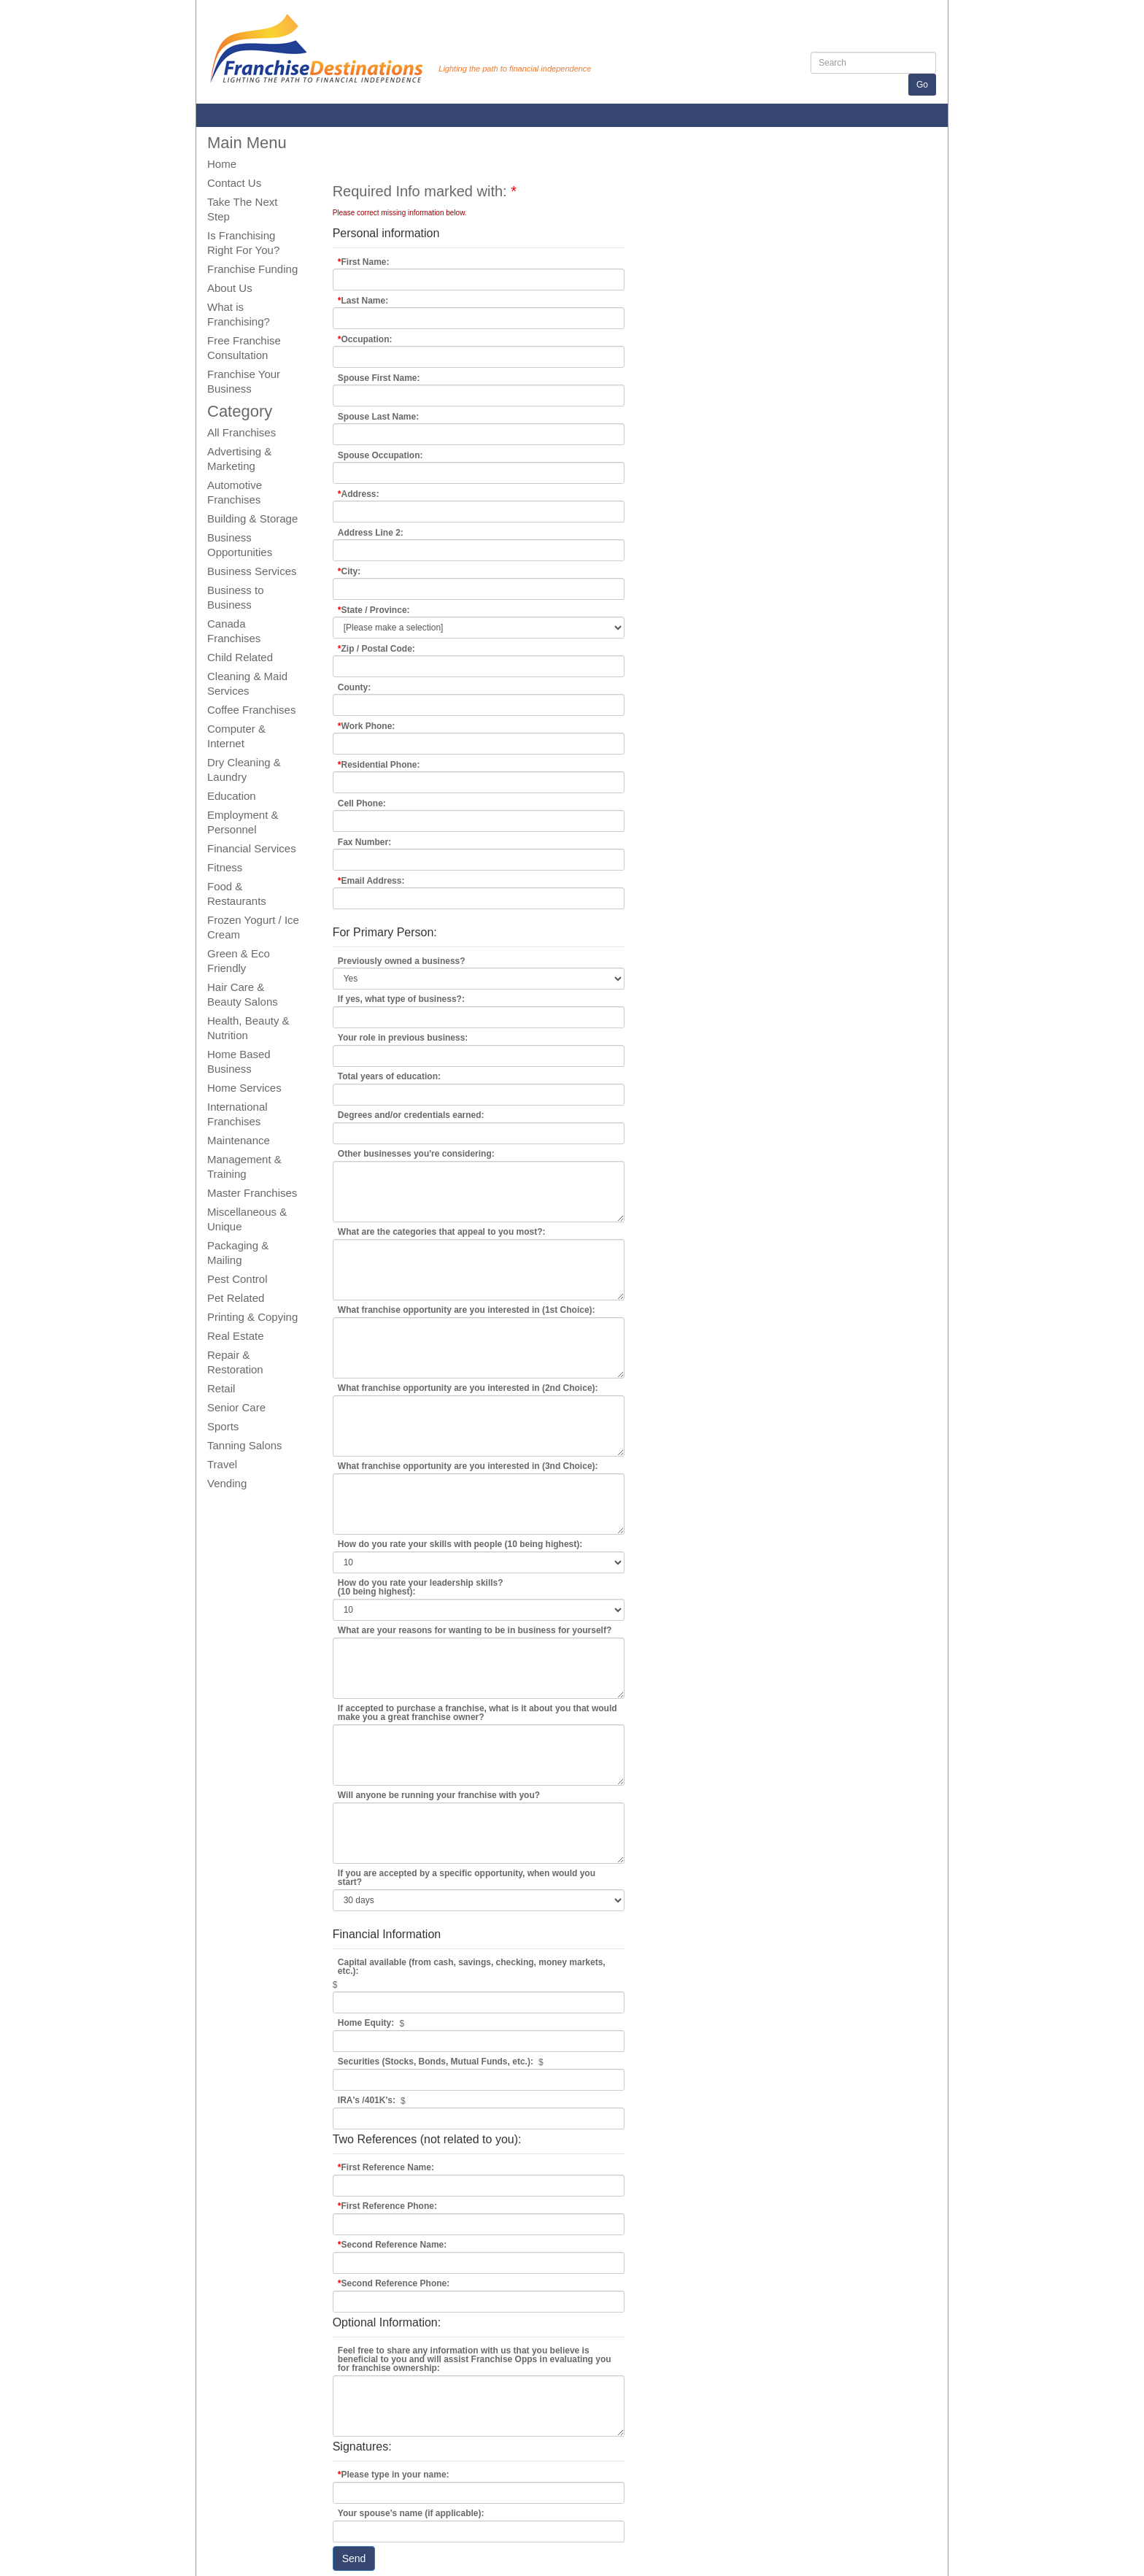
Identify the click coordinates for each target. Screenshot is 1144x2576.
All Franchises (241, 432)
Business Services (252, 571)
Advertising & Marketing (239, 458)
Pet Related (235, 1298)
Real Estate (235, 1336)
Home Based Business (239, 1061)
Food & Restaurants (236, 893)
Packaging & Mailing (237, 1252)
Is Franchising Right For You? (243, 242)
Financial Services (251, 848)
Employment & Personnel (243, 822)
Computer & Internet (236, 735)
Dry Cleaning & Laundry (244, 769)
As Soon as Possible (479, 1880)
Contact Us (234, 183)
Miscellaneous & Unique (247, 1219)
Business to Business (235, 597)
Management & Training (244, 1166)
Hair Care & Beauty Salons (242, 994)
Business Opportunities (239, 544)
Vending (227, 1483)
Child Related (240, 657)
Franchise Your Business (243, 381)
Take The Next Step (242, 209)
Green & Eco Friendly (238, 960)
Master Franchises (252, 1193)
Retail (221, 1388)
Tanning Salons (244, 1445)
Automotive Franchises (234, 492)
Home (221, 164)
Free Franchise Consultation (244, 347)
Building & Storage (252, 518)
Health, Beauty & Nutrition (248, 1027)
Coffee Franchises (251, 709)
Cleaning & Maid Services (247, 683)
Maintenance (238, 1140)
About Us (229, 288)
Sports (223, 1426)
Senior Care (236, 1407)
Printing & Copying (252, 1317)
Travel (222, 1464)
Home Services (244, 1087)
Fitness (224, 867)
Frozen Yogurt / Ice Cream (253, 927)
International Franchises (237, 1113)
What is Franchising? (238, 314)
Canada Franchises (233, 630)
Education (231, 796)
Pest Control (237, 1279)
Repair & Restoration (235, 1362)
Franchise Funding (252, 269)
